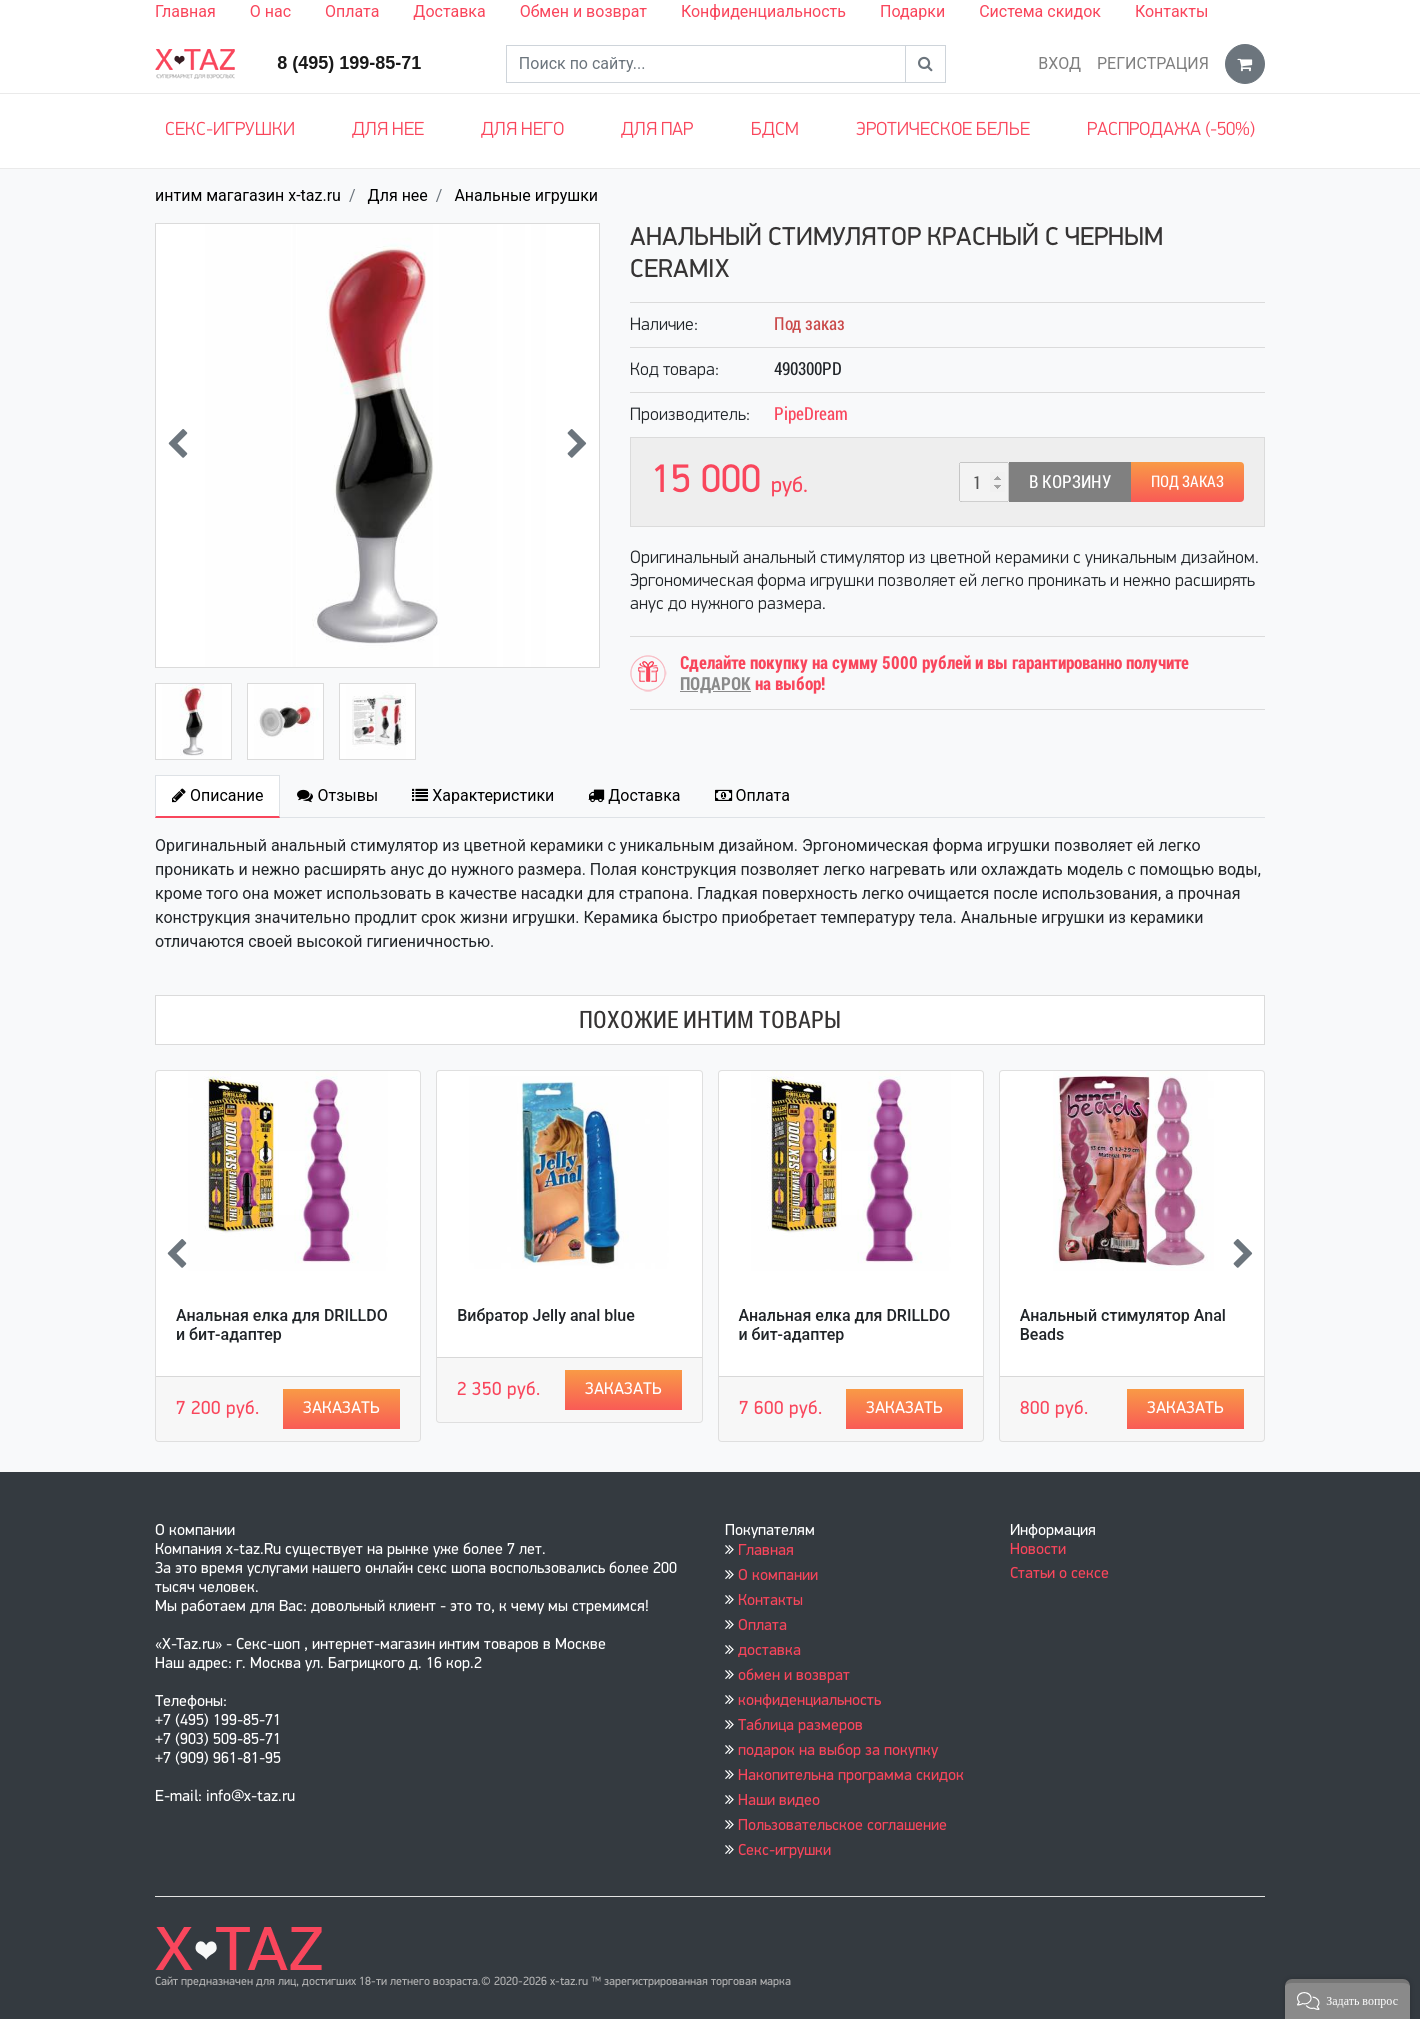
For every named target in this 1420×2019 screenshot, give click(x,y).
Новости (1038, 1550)
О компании (778, 1576)
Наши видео (779, 1801)
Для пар (657, 130)
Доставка (449, 11)
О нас (270, 11)
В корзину (1070, 481)
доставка (769, 1651)
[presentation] (177, 446)
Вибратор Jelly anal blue (546, 1315)
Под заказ (1187, 481)
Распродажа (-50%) (1171, 130)
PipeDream (811, 413)
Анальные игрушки (526, 195)
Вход (1059, 63)
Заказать (341, 1408)
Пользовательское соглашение (842, 1826)
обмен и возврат (794, 1676)
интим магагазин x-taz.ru (248, 195)
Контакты (1171, 11)
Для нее (388, 130)
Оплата (352, 11)
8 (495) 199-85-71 (349, 63)
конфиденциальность (809, 1701)
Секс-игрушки (230, 130)
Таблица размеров (800, 1726)
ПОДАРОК (715, 683)
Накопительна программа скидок (851, 1776)
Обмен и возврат (583, 11)
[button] (1347, 1999)
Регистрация (1153, 63)
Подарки (912, 11)
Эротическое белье (943, 130)
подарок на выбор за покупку (838, 1751)
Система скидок (1040, 11)
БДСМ (775, 130)
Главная (185, 11)
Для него (522, 130)
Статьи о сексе (1059, 1574)
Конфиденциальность (763, 11)
